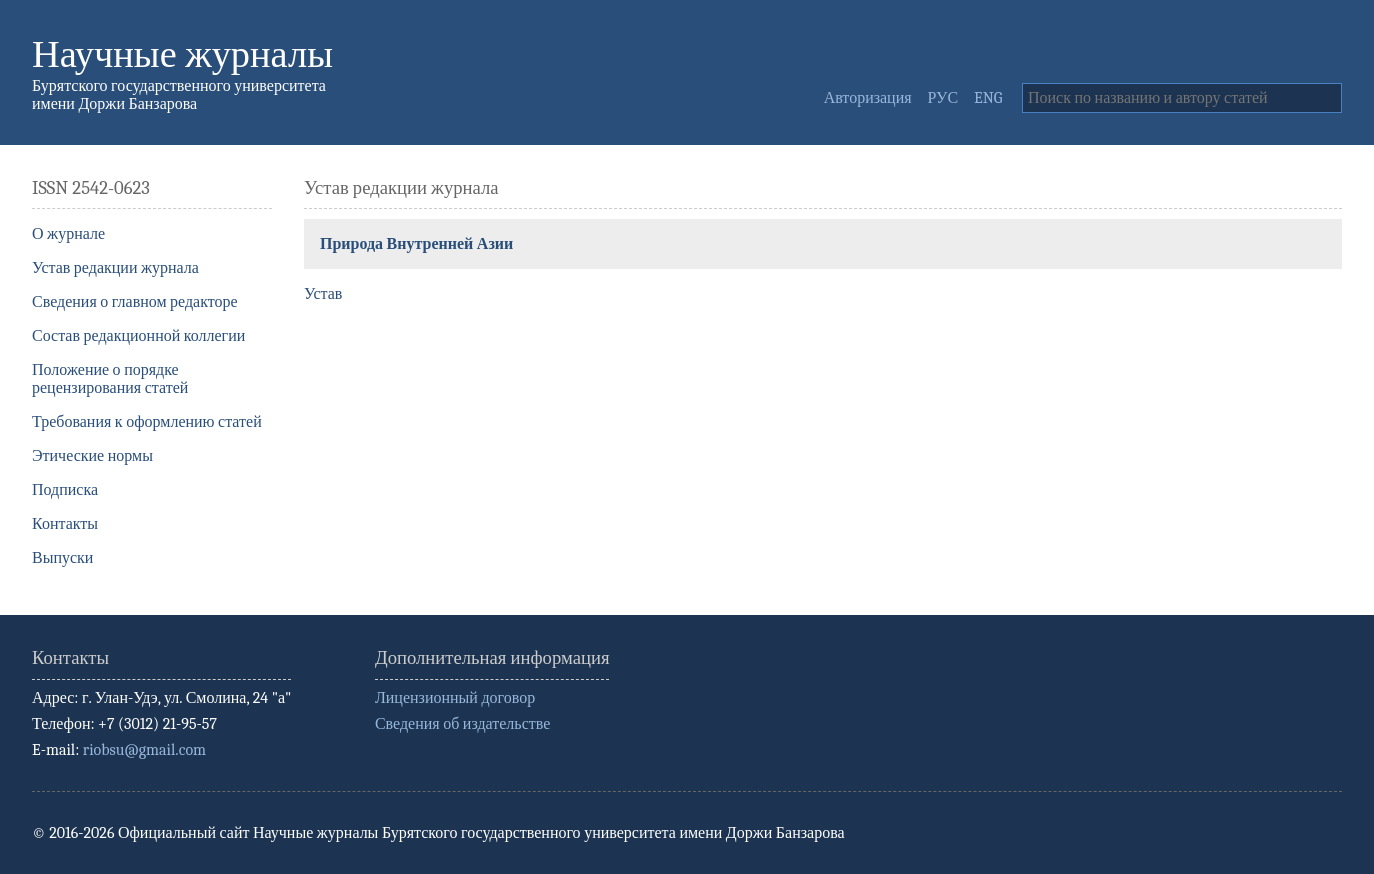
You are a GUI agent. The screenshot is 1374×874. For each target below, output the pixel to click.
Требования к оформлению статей (147, 422)
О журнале (68, 234)
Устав (323, 294)
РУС (943, 98)
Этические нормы (92, 456)
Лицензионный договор (455, 698)
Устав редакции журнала (115, 268)
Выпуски (62, 558)
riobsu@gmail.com (144, 750)
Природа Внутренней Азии (416, 244)
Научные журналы (182, 54)
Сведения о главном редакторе (135, 302)
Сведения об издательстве (462, 724)
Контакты (65, 524)
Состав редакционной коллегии (138, 336)
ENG (988, 98)
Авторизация (868, 98)
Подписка (65, 490)
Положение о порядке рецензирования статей (110, 379)
